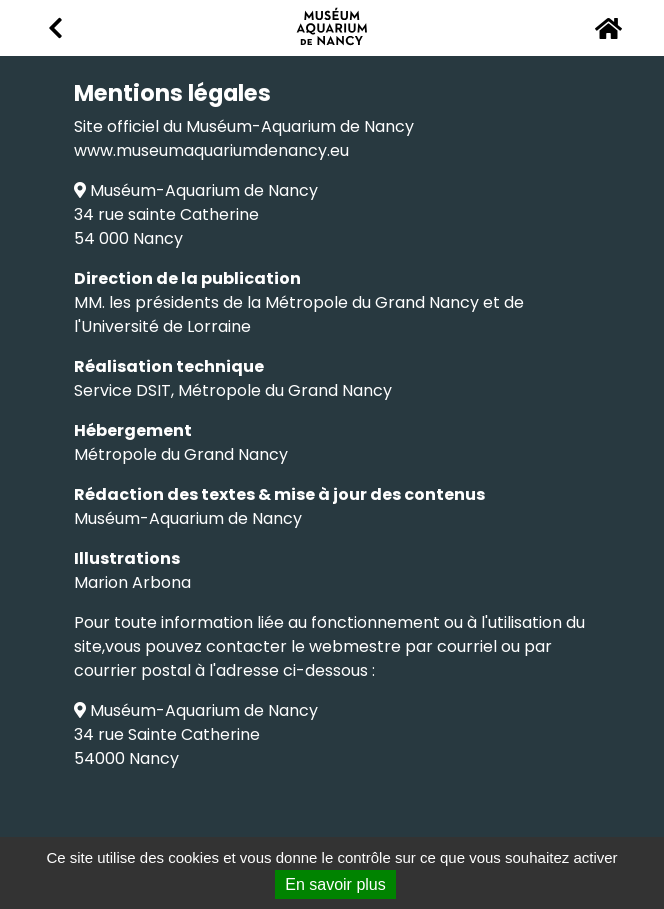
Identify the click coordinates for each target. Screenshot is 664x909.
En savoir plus (335, 884)
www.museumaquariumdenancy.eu (211, 150)
